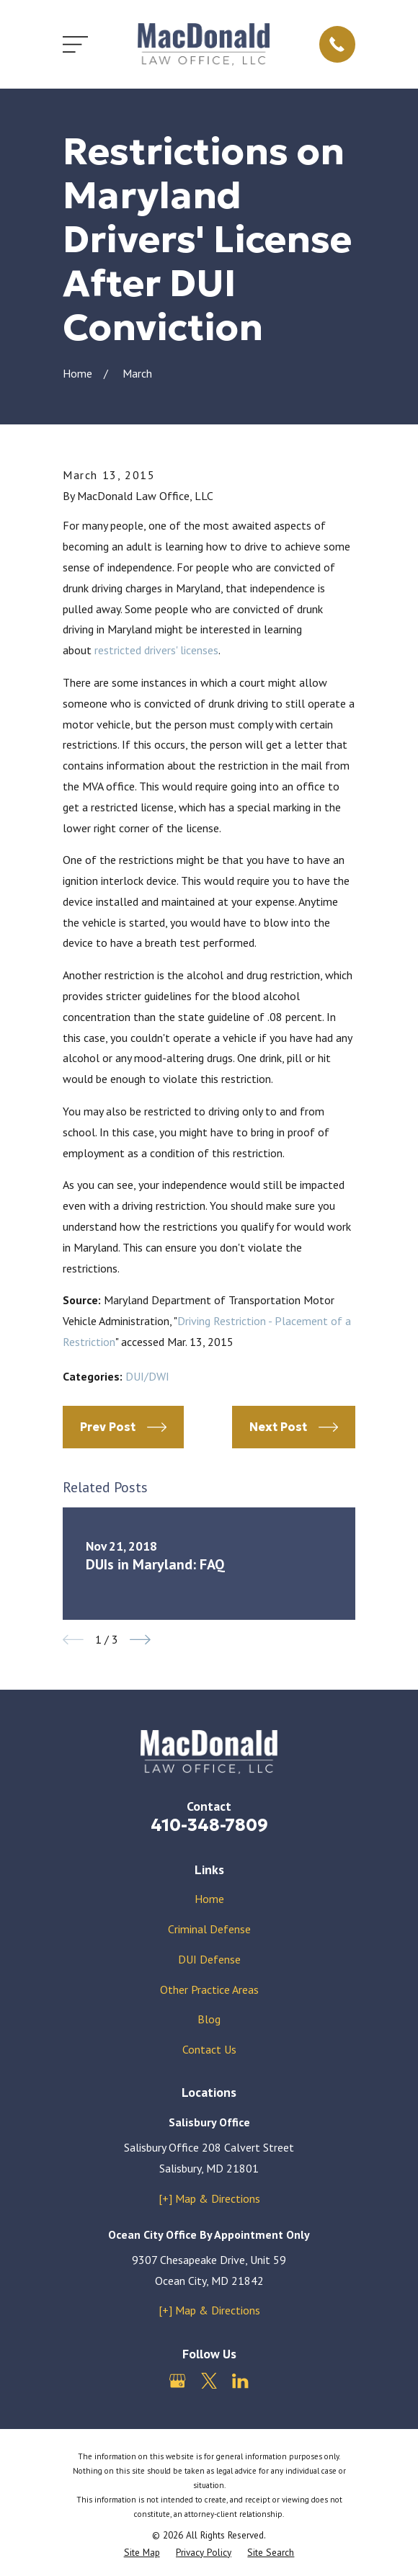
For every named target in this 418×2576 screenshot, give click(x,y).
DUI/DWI (147, 1376)
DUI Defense (209, 1959)
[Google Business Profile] (177, 2381)
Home (209, 1898)
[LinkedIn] (240, 2381)
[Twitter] (209, 2381)
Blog (209, 2019)
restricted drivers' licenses (156, 650)
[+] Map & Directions (209, 2198)
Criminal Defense (209, 1929)
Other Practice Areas (209, 1989)
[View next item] (140, 1639)
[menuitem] (142, 2553)
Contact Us (209, 2049)
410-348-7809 (209, 1825)
